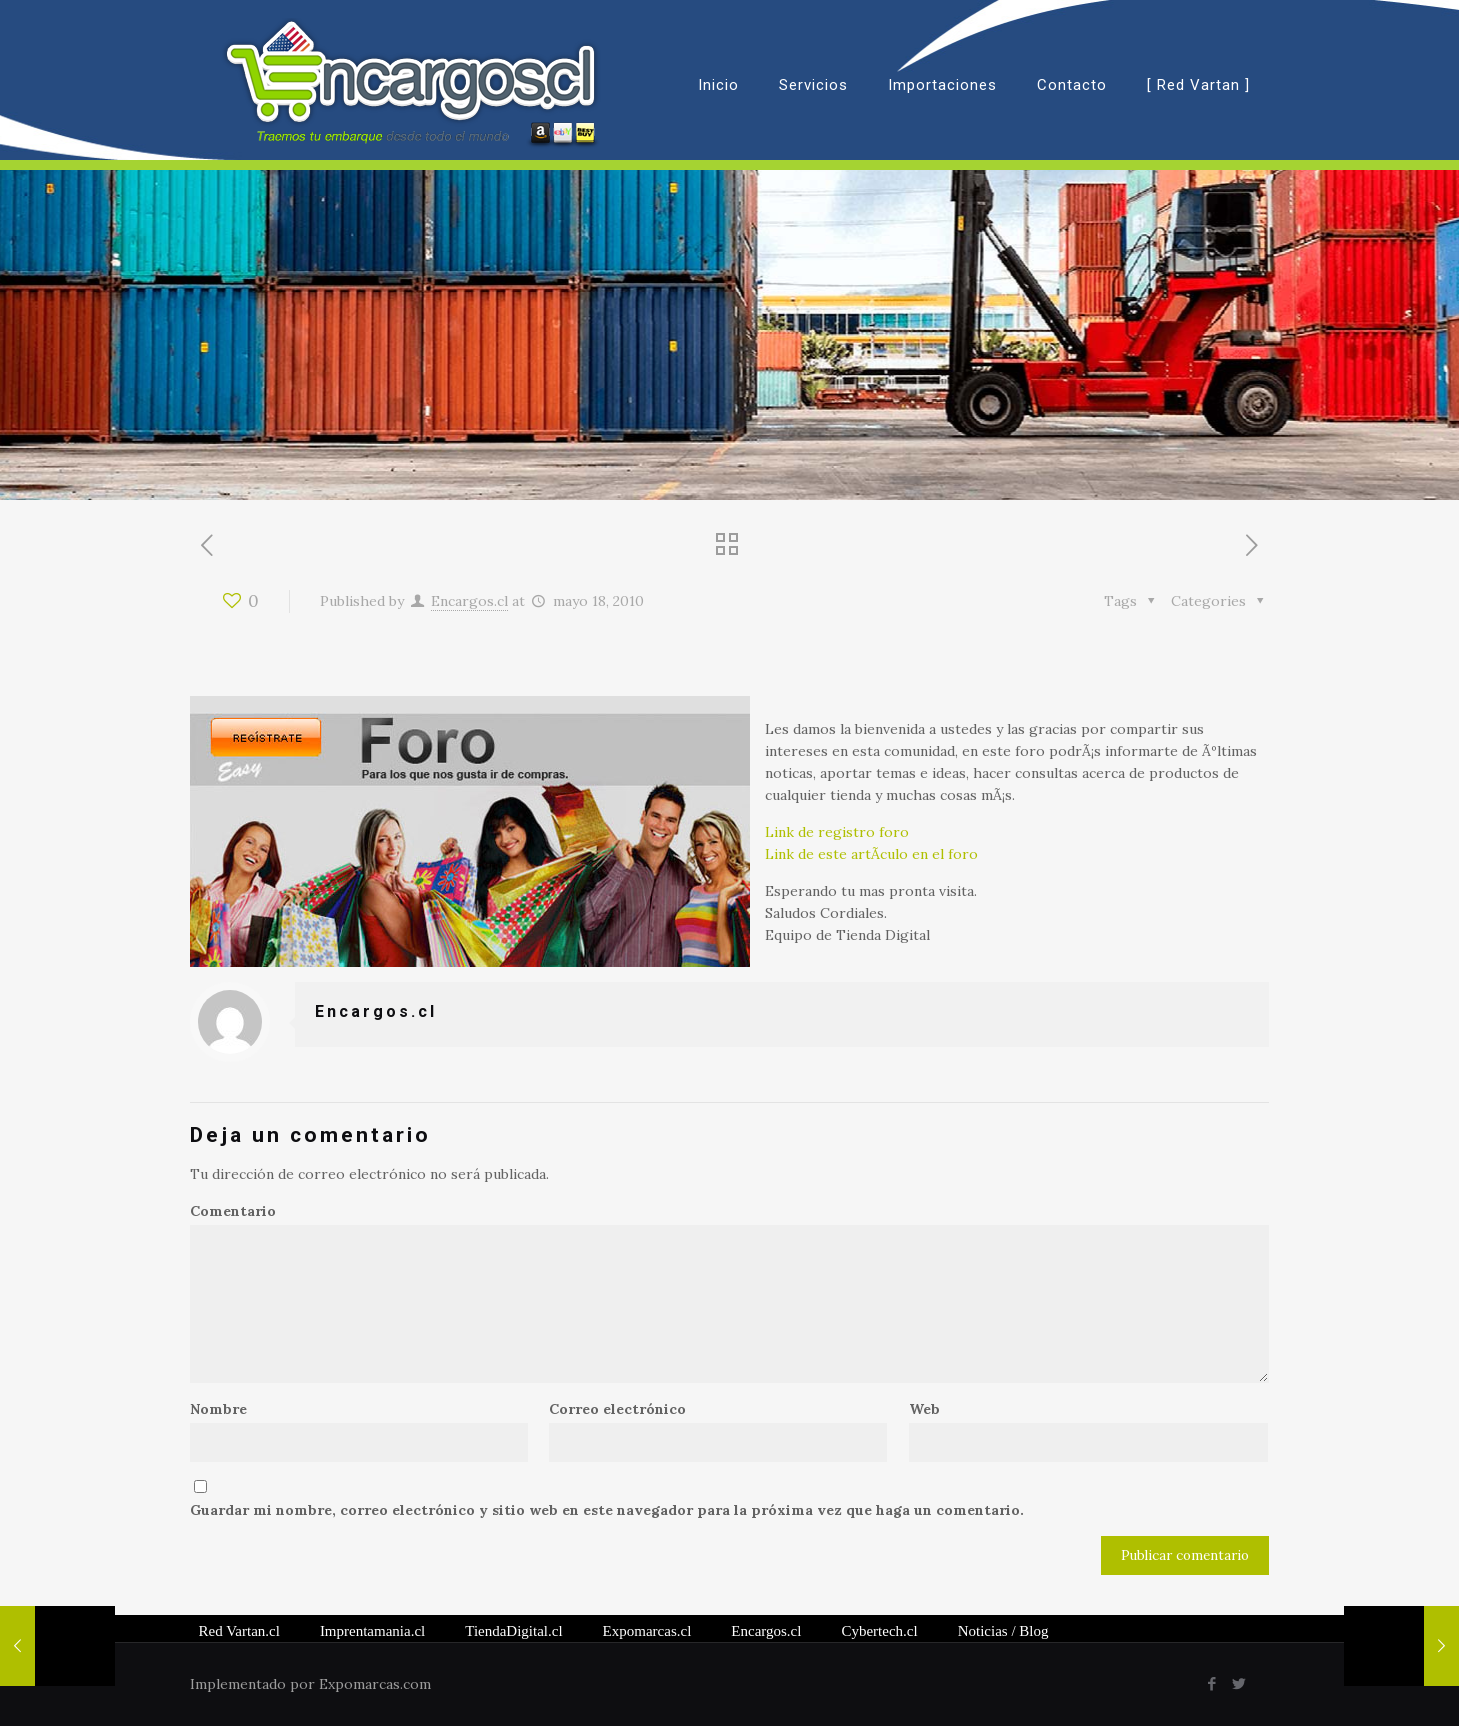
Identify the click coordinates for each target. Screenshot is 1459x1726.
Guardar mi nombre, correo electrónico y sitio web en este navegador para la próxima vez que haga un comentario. (607, 1510)
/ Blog (1003, 1631)
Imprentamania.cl (372, 1631)
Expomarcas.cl (647, 1631)
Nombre (218, 1409)
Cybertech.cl (879, 1631)
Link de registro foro (837, 832)
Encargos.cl (469, 601)
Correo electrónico (617, 1409)
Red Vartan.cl (239, 1631)
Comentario (233, 1211)
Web (924, 1409)
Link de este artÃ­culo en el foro (871, 854)
